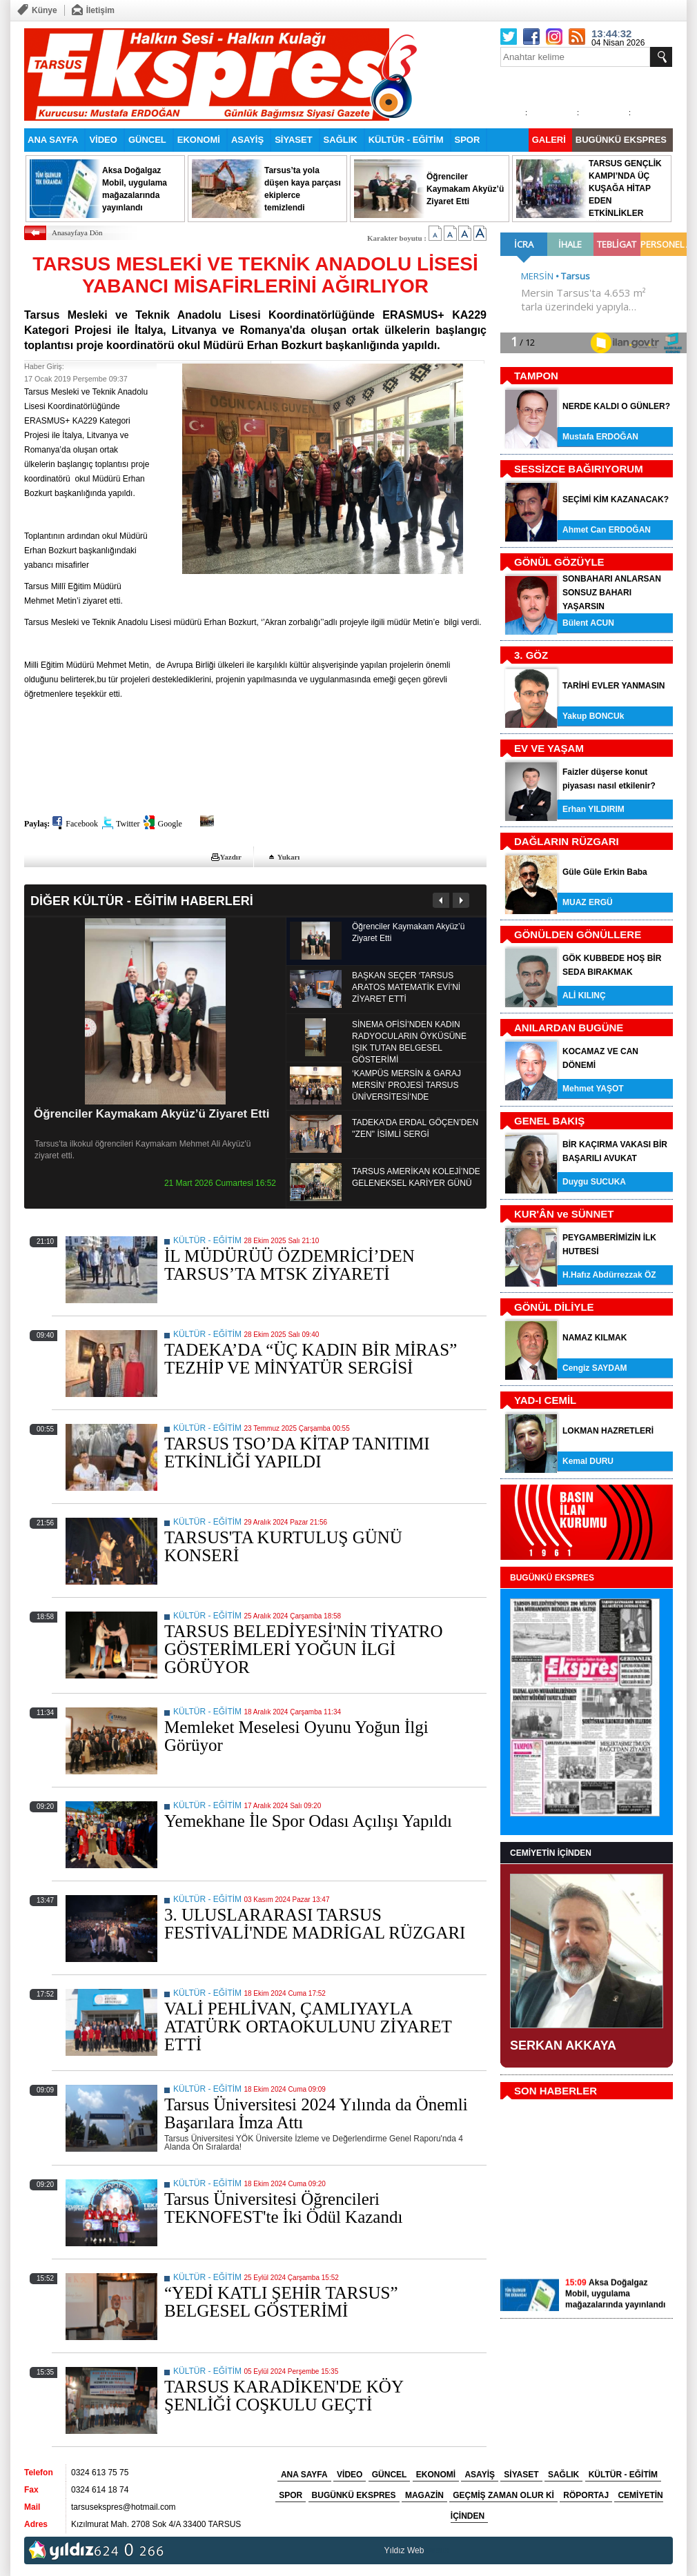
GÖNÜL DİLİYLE (554, 1307)
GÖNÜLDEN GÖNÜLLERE (577, 934)
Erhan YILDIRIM (593, 809)
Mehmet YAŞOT (593, 1088)
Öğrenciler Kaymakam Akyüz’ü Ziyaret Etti (151, 1113)
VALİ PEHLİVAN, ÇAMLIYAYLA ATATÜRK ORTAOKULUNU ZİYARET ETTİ (307, 2026)
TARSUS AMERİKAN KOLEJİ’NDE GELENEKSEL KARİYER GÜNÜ (416, 1177)
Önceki (441, 900)
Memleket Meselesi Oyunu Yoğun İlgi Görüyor (296, 1736)
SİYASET (293, 140)
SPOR (467, 140)
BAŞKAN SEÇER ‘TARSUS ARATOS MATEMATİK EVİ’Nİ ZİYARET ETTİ (406, 987)
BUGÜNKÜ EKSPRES (621, 140)
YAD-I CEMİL (545, 1400)
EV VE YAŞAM (549, 748)
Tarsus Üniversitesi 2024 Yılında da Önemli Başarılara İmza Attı (316, 2113)
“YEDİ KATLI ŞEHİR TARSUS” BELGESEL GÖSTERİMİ (281, 2301)
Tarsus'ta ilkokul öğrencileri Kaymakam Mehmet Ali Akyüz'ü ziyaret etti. (143, 1149)
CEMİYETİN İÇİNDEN (550, 1853)
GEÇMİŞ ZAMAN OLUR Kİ (503, 2495)
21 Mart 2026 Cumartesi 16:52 (220, 1183)
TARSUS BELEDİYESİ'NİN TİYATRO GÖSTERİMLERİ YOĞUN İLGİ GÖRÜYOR (303, 1649)
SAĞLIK (340, 140)
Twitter (127, 824)
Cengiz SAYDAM (594, 1368)
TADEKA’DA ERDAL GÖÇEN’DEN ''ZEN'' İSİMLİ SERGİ (415, 1128)
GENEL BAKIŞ (549, 1121)
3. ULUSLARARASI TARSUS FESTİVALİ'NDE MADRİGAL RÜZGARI (314, 1923)
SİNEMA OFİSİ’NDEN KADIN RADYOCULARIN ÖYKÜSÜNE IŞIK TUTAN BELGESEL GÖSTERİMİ (409, 1042)
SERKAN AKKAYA (563, 2045)
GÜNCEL (147, 140)
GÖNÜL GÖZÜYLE (559, 562)
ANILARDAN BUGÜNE (568, 1027)
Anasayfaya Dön (77, 232)
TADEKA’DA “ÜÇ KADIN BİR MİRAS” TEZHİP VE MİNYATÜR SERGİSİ (310, 1358)
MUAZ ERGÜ (587, 902)
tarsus (437, 2550)
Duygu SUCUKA (594, 1182)
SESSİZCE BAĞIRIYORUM (578, 469)
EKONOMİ (198, 140)
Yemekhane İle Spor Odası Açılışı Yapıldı (308, 1821)
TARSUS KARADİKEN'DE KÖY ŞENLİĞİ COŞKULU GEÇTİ (283, 2395)
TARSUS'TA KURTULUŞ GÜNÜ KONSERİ (283, 1546)
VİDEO (103, 140)
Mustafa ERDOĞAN (600, 437)
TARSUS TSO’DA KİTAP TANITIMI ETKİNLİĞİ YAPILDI (297, 1452)
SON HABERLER (555, 2091)
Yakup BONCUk (593, 716)
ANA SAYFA (53, 140)
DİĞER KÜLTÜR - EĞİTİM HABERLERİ (141, 900)
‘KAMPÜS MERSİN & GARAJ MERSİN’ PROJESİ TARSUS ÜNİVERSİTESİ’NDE (406, 1085)
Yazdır (231, 857)
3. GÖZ (531, 655)
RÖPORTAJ (586, 2495)
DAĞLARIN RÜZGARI (566, 841)
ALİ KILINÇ (584, 995)
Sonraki (460, 900)
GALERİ (549, 140)
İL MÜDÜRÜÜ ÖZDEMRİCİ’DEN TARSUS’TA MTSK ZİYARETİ (289, 1265)
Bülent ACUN (588, 623)
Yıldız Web (404, 2550)
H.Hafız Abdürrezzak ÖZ (609, 1275)
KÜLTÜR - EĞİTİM (406, 140)
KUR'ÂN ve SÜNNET (563, 1214)
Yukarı (288, 857)
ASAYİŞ (247, 140)
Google (169, 824)
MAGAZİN (424, 2495)
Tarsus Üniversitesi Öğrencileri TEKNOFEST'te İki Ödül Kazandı (283, 2208)
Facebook (82, 824)
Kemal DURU (587, 1461)
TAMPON (536, 376)
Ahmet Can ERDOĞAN (606, 530)
